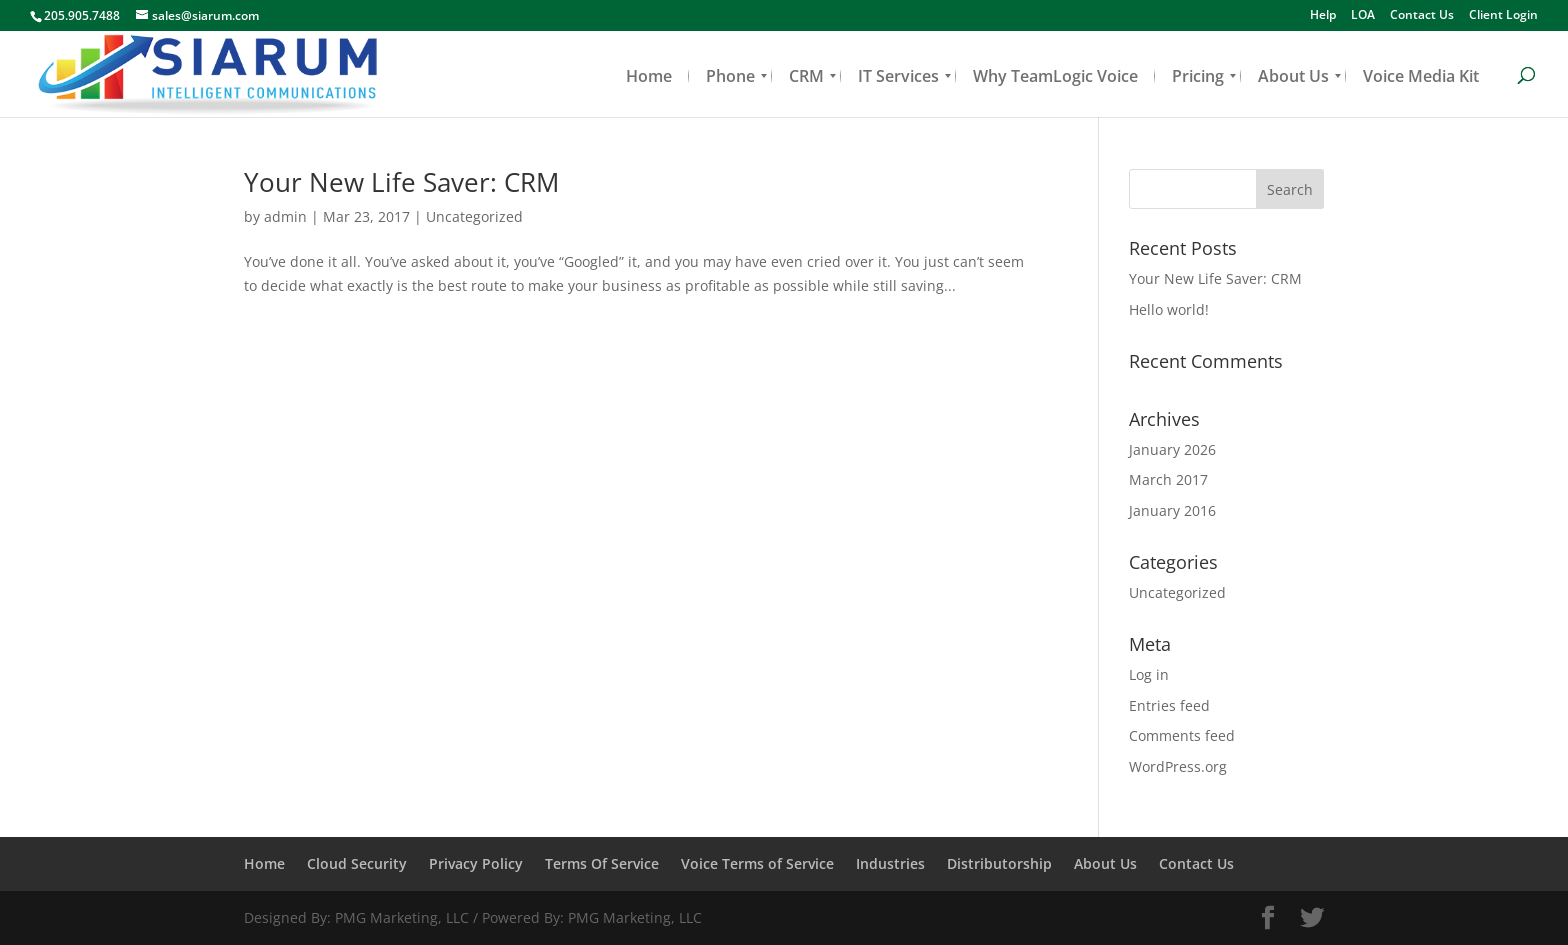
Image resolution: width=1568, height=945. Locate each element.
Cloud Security (357, 863)
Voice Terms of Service (757, 863)
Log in (1149, 674)
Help (1323, 16)
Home (264, 863)
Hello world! (1169, 309)
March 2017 (1168, 479)
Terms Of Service (602, 863)
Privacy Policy (476, 863)
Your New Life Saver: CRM (401, 182)
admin (285, 216)
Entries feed (1169, 705)
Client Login (1503, 16)
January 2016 (1172, 510)
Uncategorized (474, 216)
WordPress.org (1178, 766)
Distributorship (999, 863)
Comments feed (1182, 735)
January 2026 (1172, 449)
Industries (890, 863)
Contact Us (1422, 16)
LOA (1363, 16)
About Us (1105, 863)
